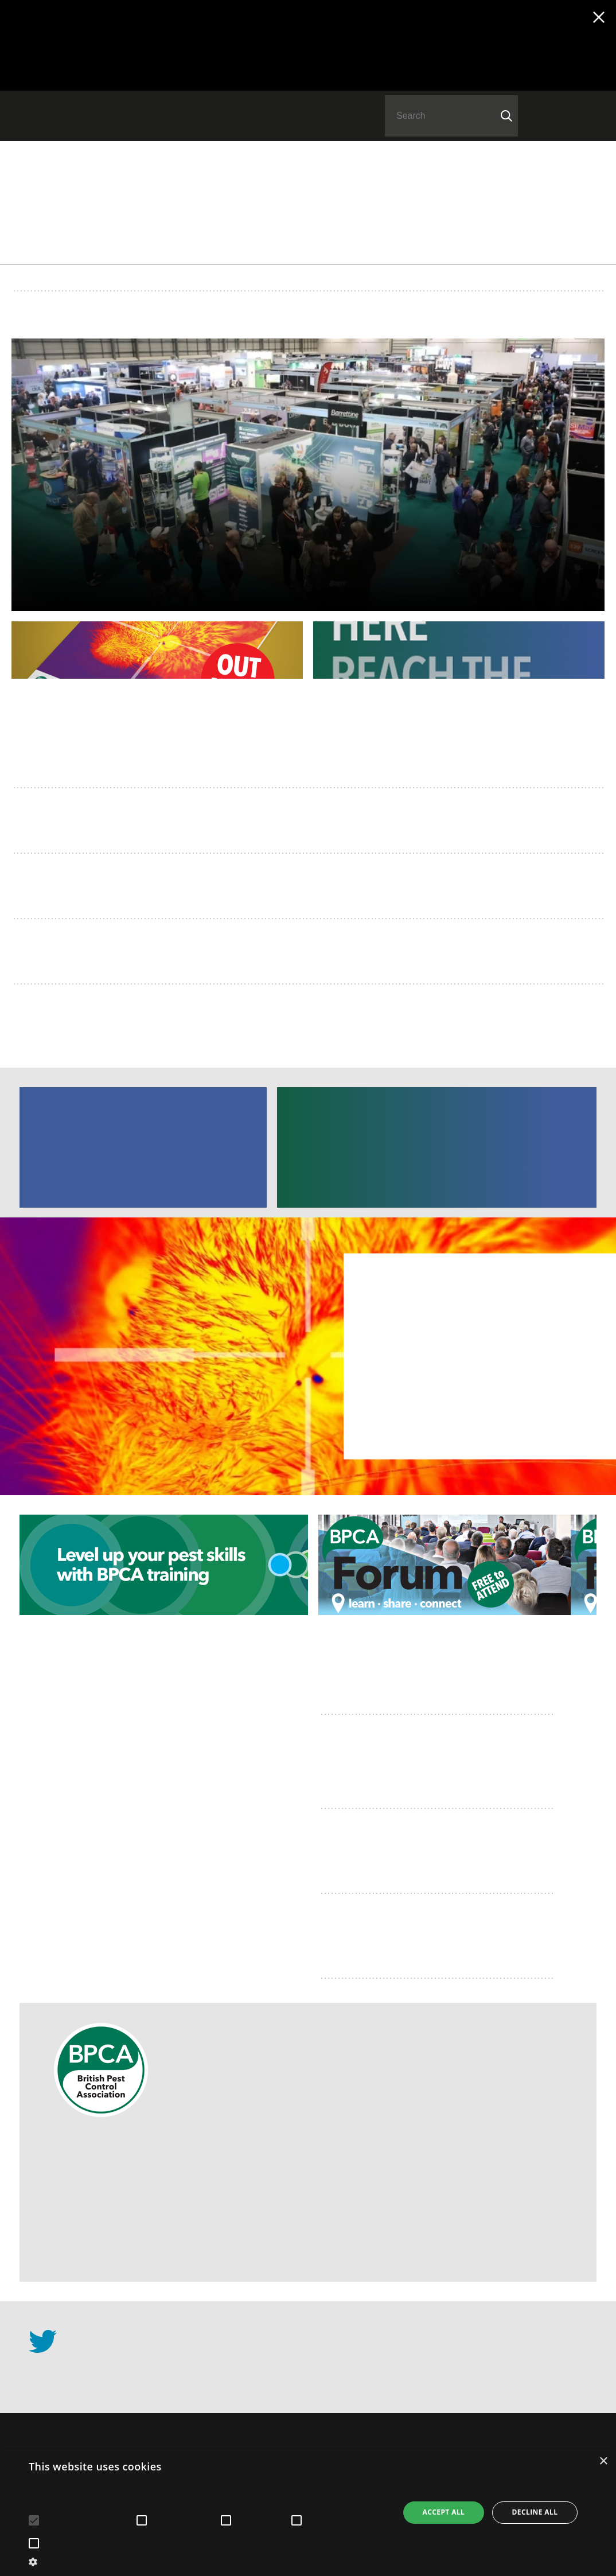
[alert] (308, 2512)
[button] (208, 2561)
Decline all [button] (535, 2512)
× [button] (603, 2461)
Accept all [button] (444, 2512)
